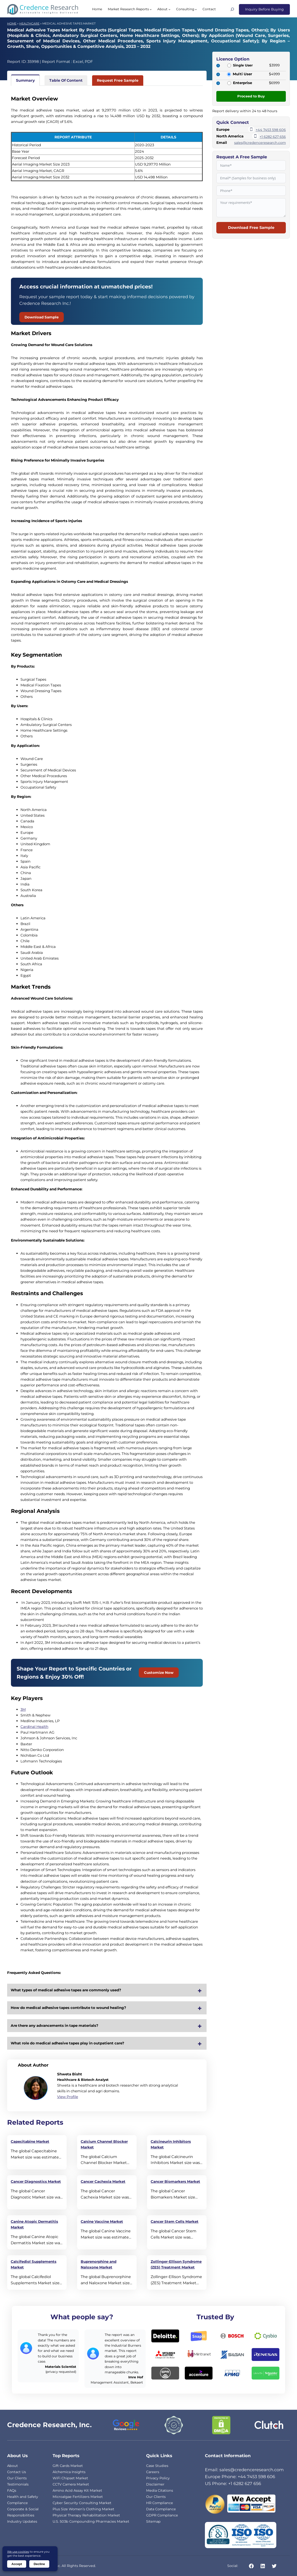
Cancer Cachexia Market (103, 2181)
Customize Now (158, 1672)
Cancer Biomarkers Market (175, 2181)
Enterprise (242, 82)
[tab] (25, 80)
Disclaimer (155, 2484)
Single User (243, 65)
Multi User (242, 74)
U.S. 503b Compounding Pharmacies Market (91, 2521)
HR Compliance (159, 2503)
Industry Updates (22, 2521)
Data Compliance (161, 2509)
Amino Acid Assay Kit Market (77, 2490)
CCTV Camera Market (71, 2484)
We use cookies (18, 2551)
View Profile (67, 2096)
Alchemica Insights (69, 2472)
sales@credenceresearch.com (260, 143)
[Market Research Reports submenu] (151, 9)
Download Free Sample (251, 227)
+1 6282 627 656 (269, 137)
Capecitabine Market (30, 2141)
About (12, 2466)
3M (23, 1709)
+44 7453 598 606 (267, 130)
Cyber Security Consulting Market (82, 2503)
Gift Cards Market (68, 2466)
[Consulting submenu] (196, 9)
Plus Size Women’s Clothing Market (83, 2509)
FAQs (11, 2490)
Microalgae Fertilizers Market (78, 2497)
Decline (39, 2564)
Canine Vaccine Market (102, 2221)
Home (11, 23)
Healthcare (29, 23)
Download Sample (42, 317)
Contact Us (16, 2472)
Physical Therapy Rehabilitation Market (86, 2515)
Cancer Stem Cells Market (174, 2221)
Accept (16, 2564)
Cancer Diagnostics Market (36, 2181)
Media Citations (159, 2490)
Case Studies (157, 2466)
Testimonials (18, 2484)
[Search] (234, 9)
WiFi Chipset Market (70, 2478)
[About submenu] (169, 9)
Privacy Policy (158, 2478)
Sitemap (153, 2521)
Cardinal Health (34, 1726)
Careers (152, 2472)
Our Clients (17, 2478)
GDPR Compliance (162, 2515)
